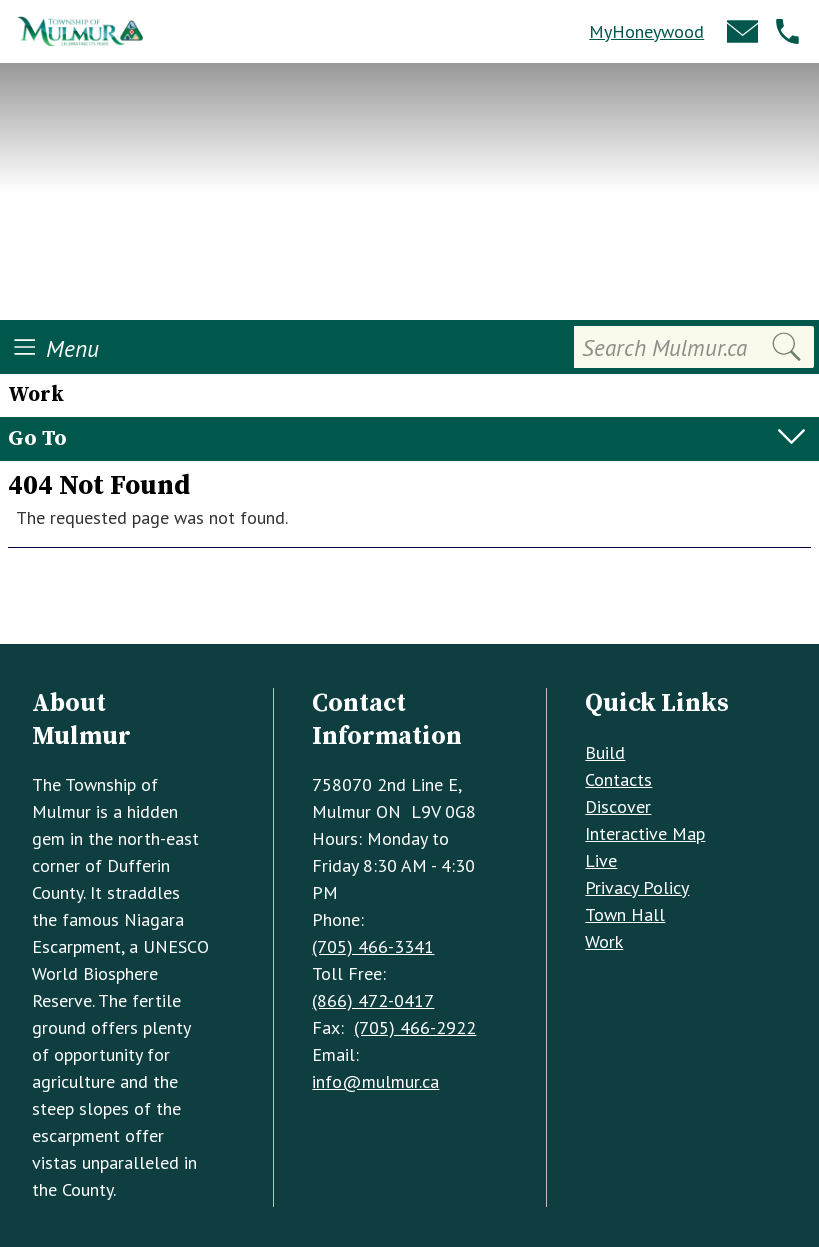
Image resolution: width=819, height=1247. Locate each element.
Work (604, 941)
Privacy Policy (637, 887)
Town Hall (625, 914)
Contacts (618, 779)
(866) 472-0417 (373, 1000)
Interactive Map (645, 833)
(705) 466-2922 (415, 1027)
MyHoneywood (646, 31)
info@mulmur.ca (375, 1081)
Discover (618, 806)
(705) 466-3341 (373, 946)
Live (601, 860)
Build (605, 752)
